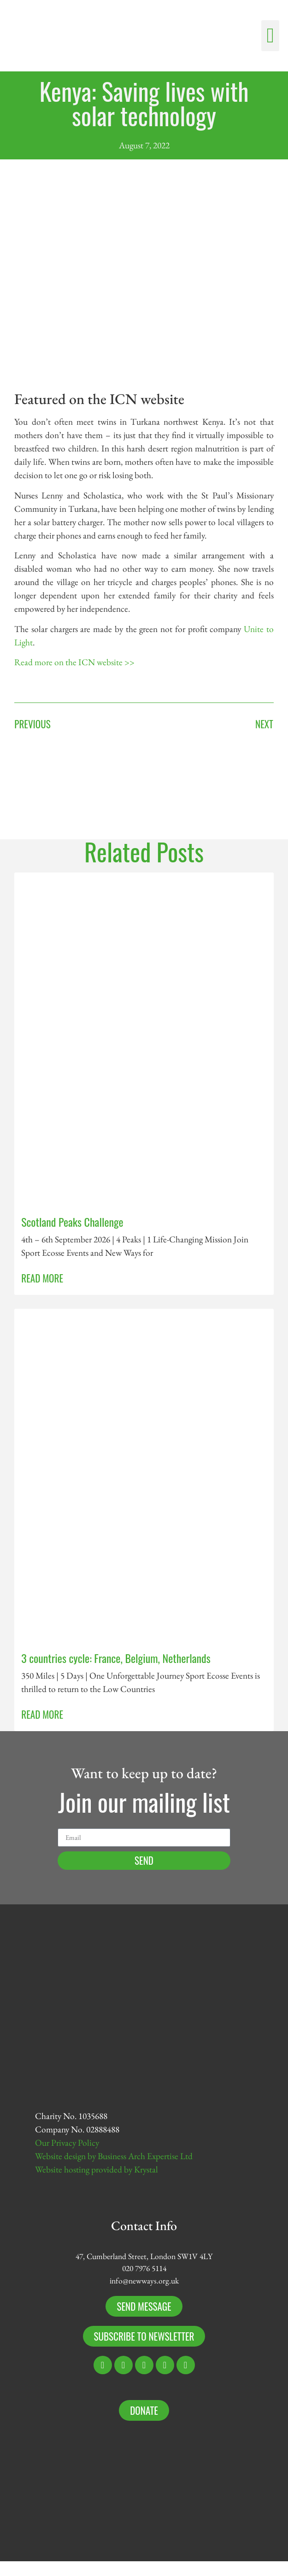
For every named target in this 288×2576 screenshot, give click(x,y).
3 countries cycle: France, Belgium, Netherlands (115, 1658)
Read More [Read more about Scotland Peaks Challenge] (42, 1278)
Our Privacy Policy (67, 2143)
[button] (270, 36)
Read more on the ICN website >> (74, 662)
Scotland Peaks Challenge (72, 1221)
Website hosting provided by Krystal (96, 2169)
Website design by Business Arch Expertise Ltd (114, 2156)
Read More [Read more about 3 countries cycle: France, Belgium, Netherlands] (42, 1714)
